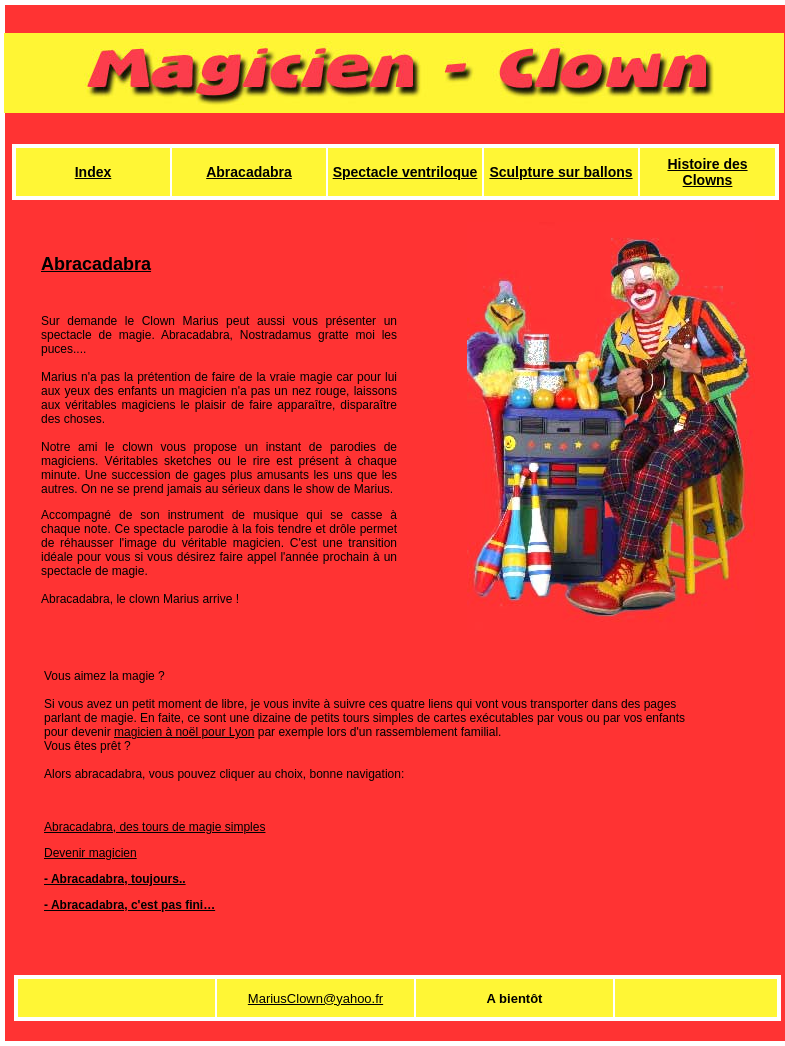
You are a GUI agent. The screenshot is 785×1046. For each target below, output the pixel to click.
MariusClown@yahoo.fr (315, 998)
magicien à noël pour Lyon (184, 732)
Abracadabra (249, 172)
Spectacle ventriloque (405, 172)
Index (93, 172)
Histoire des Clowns (707, 172)
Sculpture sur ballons (560, 172)
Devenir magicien (90, 853)
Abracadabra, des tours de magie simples (154, 827)
